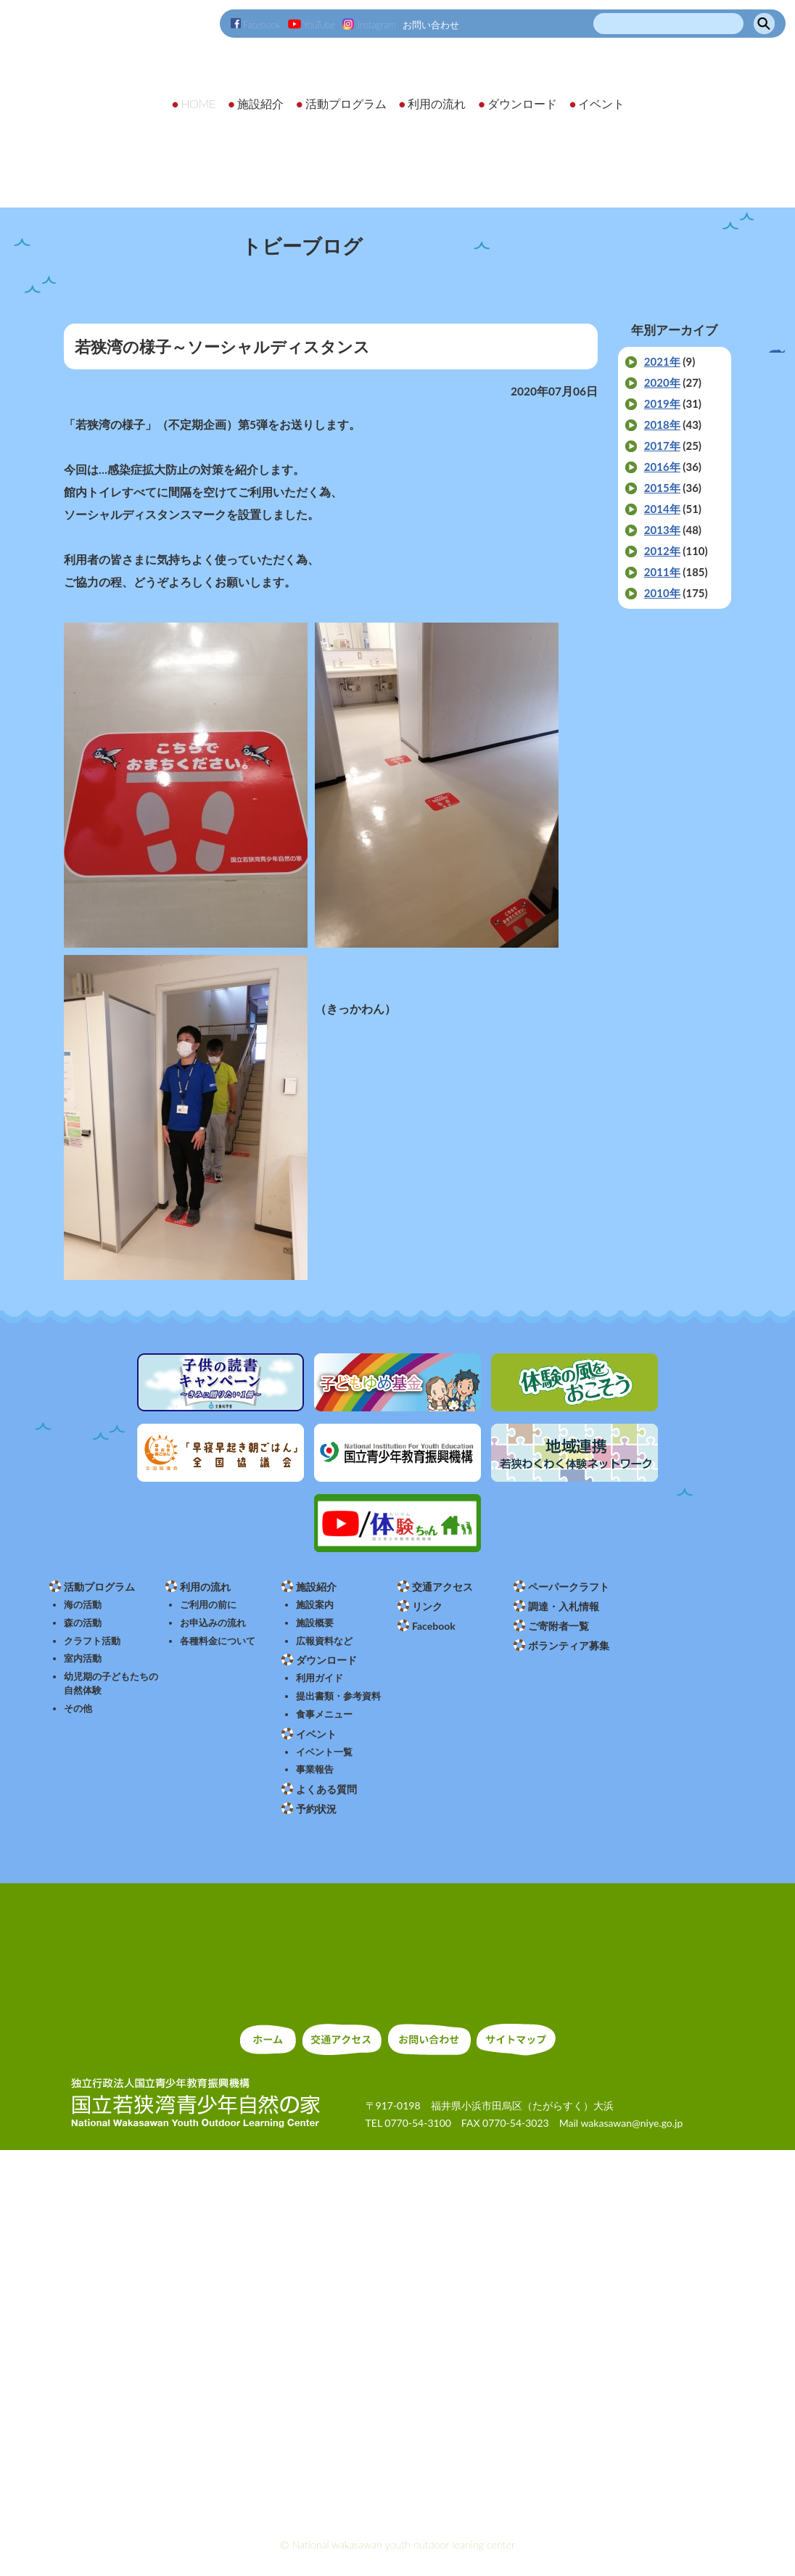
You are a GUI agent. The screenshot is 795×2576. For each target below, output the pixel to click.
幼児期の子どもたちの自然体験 (111, 1683)
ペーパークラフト (568, 1586)
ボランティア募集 (568, 1645)
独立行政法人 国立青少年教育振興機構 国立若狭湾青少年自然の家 (123, 91)
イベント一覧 (324, 1752)
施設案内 (315, 1604)
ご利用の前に (208, 1604)
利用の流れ (205, 1586)
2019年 (662, 403)
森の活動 (83, 1622)
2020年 (662, 382)
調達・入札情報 (563, 1606)
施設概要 (315, 1622)
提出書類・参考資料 (338, 1696)
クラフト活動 (92, 1641)
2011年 (662, 571)
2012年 (662, 550)
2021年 (662, 361)
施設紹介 (316, 1586)
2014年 (662, 508)
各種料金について (217, 1641)
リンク (427, 1606)
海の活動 (83, 1604)
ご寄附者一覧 (558, 1626)
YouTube (311, 24)
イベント (316, 1734)
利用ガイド (319, 1678)
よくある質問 (326, 1789)
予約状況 (316, 1808)
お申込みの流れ (213, 1622)
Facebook (256, 24)
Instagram (368, 24)
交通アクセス (442, 1586)
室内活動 (83, 1658)
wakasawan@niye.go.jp (631, 2123)
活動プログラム (99, 1586)
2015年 (662, 487)
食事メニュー (324, 1714)
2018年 (662, 424)
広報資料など (324, 1641)
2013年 (662, 529)
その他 (78, 1708)
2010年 (662, 592)
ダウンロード (326, 1660)
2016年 (662, 466)
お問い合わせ (431, 24)
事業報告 (315, 1769)
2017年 (662, 445)
